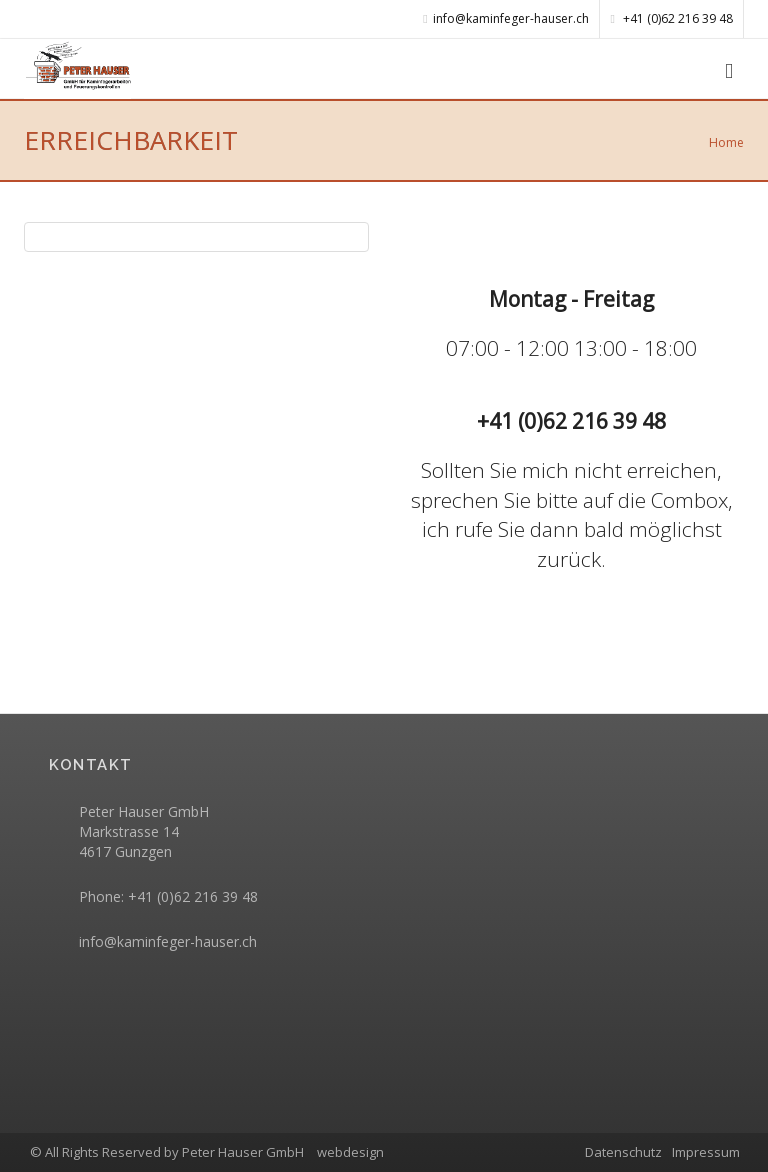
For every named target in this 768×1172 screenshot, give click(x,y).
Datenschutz (623, 1152)
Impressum (706, 1152)
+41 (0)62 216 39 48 (672, 18)
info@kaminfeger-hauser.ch (168, 941)
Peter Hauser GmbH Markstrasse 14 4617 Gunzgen (144, 831)
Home (726, 142)
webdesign (350, 1152)
